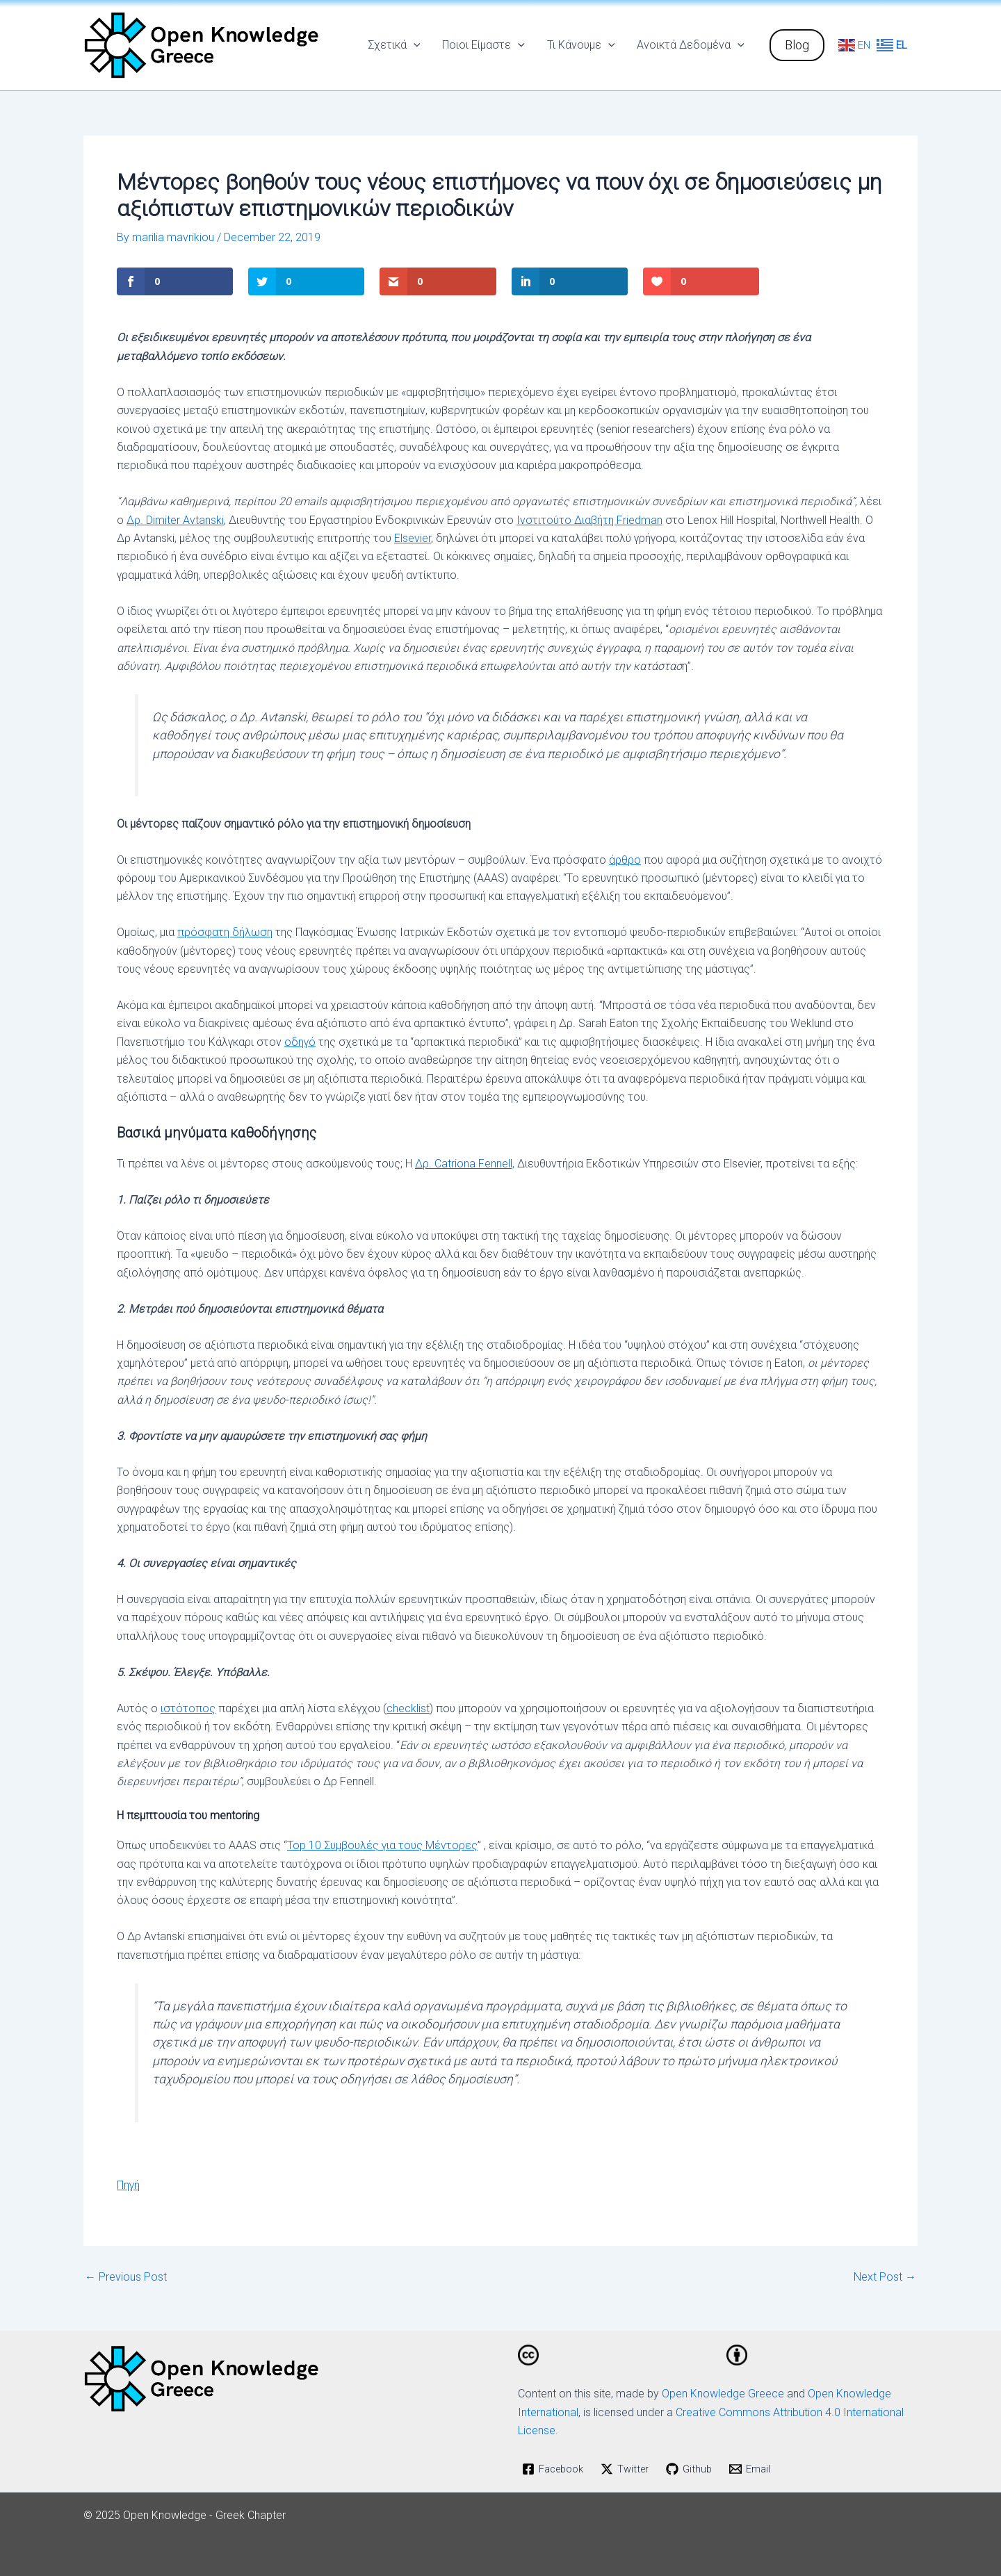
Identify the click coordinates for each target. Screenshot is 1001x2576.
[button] (797, 45)
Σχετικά (394, 45)
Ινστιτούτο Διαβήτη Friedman (589, 520)
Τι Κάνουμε (581, 45)
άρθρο (625, 859)
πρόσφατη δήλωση (224, 932)
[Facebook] (556, 2469)
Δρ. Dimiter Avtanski (175, 520)
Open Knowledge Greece (723, 2393)
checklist (408, 1708)
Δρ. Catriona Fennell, (464, 1163)
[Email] (760, 2469)
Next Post (885, 2277)
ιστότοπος (188, 1708)
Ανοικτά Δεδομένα (690, 45)
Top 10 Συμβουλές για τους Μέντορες (382, 1845)
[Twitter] (632, 2469)
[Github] (698, 2469)
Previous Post (126, 2277)
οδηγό (300, 1042)
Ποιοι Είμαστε (483, 45)
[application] (414, 45)
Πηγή (128, 2185)
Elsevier (412, 538)
